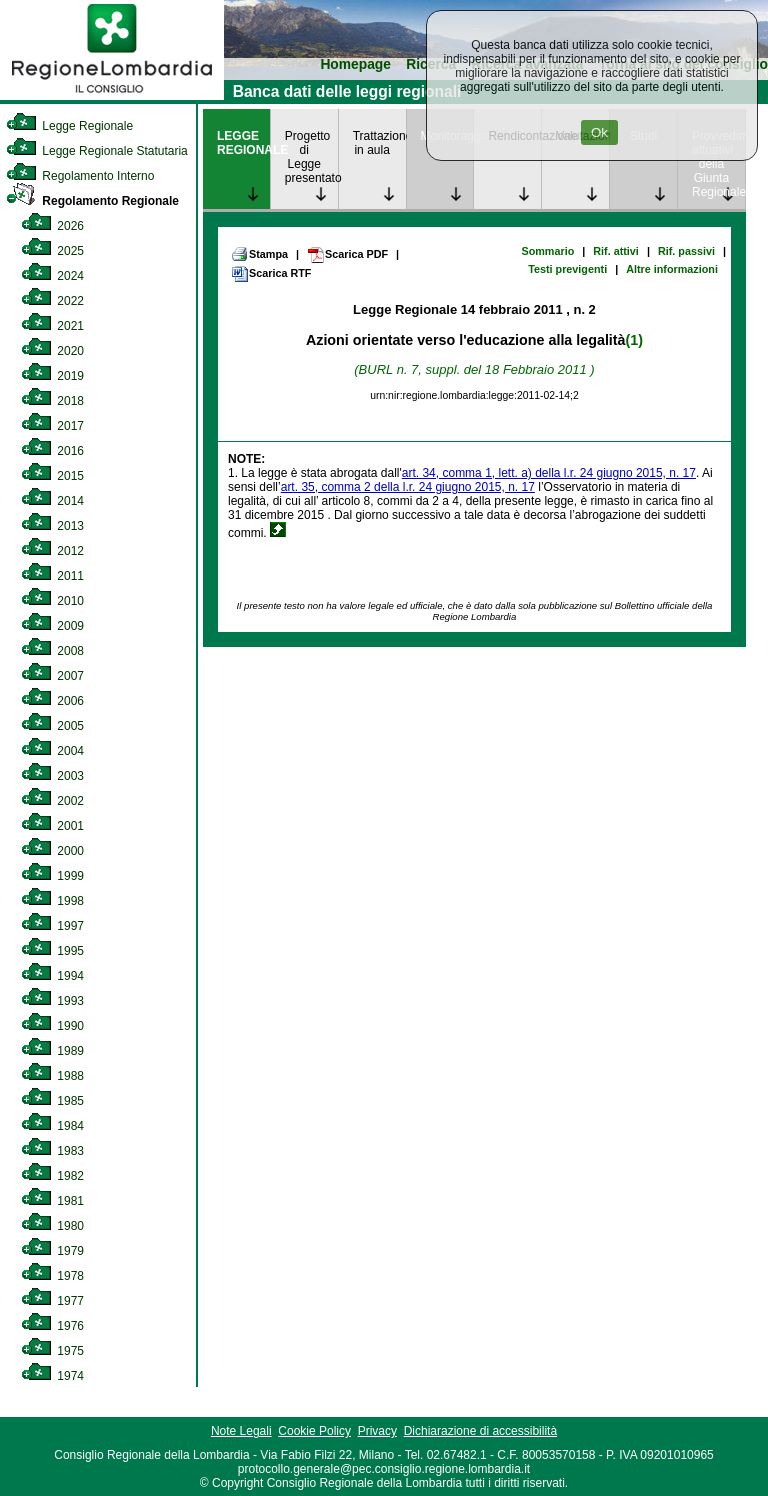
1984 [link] (52, 1126)
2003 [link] (52, 776)
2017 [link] (52, 426)
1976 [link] (52, 1326)
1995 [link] (52, 951)
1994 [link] (52, 976)
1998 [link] (52, 901)
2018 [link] (52, 401)
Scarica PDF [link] (347, 255)
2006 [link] (52, 701)
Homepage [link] (355, 64)
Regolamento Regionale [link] (92, 201)
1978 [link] (52, 1276)
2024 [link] (52, 276)
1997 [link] (52, 926)
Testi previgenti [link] (567, 269)
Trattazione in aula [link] (379, 143)
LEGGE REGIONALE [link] (243, 143)
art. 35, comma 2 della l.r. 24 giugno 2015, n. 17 (408, 487)
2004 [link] (52, 751)
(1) (634, 340)
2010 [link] (52, 601)
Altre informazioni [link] (672, 269)
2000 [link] (52, 851)
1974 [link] (52, 1376)
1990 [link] (52, 1026)
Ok (599, 132)
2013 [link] (52, 526)
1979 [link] (52, 1251)
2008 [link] (52, 651)
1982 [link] (52, 1176)
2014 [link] (52, 501)
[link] (112, 96)
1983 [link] (52, 1151)
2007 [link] (52, 676)
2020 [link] (52, 351)
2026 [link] (52, 226)
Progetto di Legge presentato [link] (311, 157)
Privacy (377, 1431)
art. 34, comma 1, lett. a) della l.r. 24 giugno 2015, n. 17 (549, 473)
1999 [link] (52, 876)
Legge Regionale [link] (69, 126)
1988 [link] (52, 1076)
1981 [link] (52, 1201)
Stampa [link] (259, 254)
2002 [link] (52, 801)
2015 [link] (52, 476)
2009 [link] (52, 626)
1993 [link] (52, 1001)
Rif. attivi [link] (616, 251)
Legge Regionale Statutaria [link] (97, 151)
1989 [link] (52, 1051)
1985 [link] (52, 1101)
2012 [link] (52, 551)
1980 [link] (52, 1226)
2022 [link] (52, 301)
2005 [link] (52, 726)
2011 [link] (52, 576)
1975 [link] (52, 1351)
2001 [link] (52, 826)
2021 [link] (52, 326)
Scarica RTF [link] (271, 274)
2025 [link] (52, 251)
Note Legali (241, 1431)
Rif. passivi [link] (686, 251)
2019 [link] (52, 376)
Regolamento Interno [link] (80, 176)
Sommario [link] (547, 251)
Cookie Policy (314, 1431)
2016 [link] (52, 451)
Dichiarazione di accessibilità (480, 1431)
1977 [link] (52, 1301)
